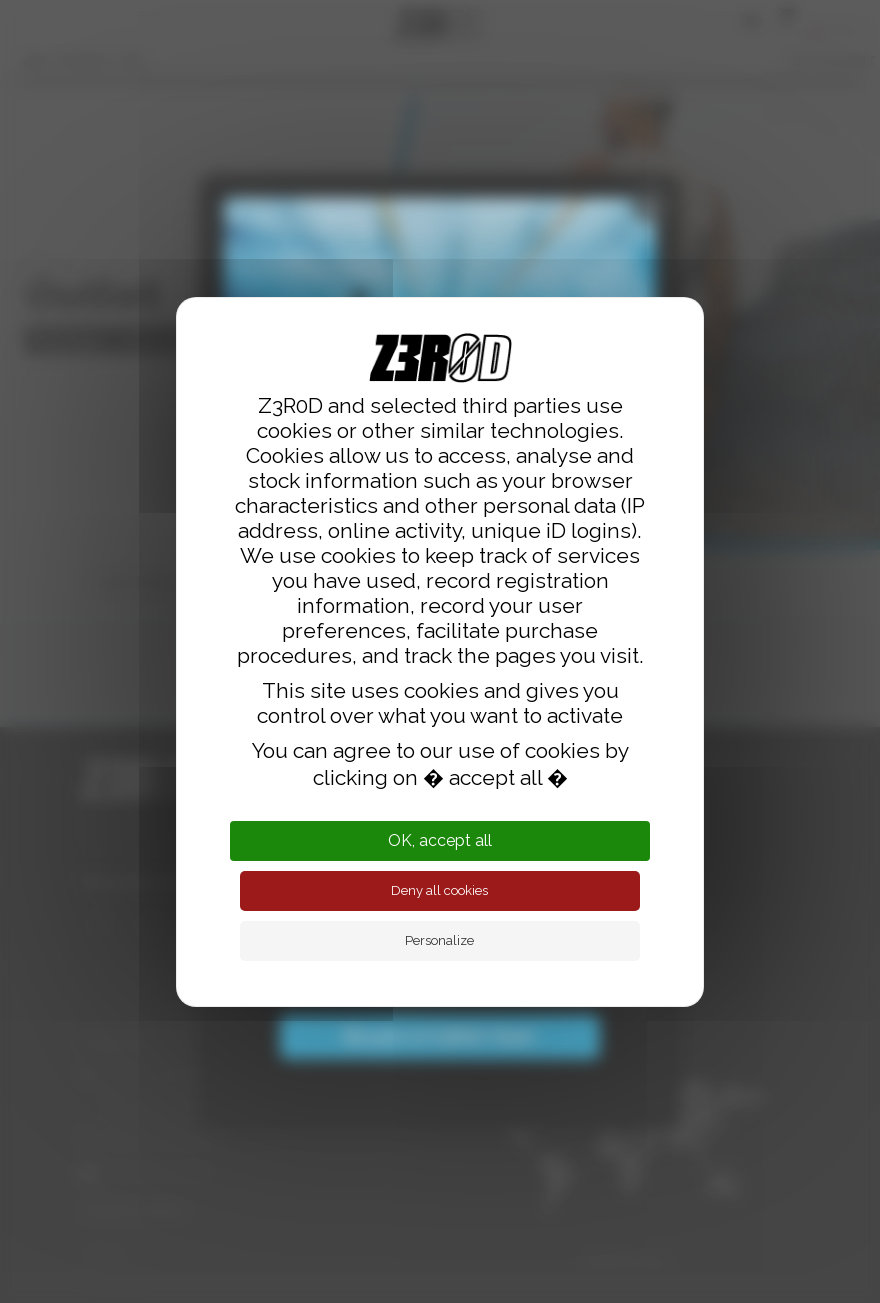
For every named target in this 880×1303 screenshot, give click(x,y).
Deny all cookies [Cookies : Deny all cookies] (439, 890)
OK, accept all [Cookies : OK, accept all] (440, 840)
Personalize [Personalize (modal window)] (439, 940)
